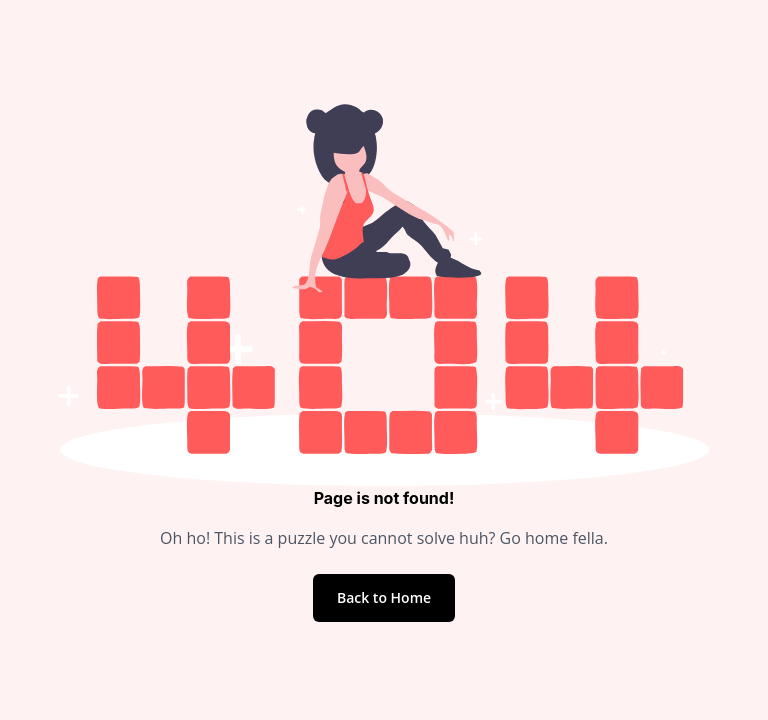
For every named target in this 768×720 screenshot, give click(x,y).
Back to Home (384, 597)
